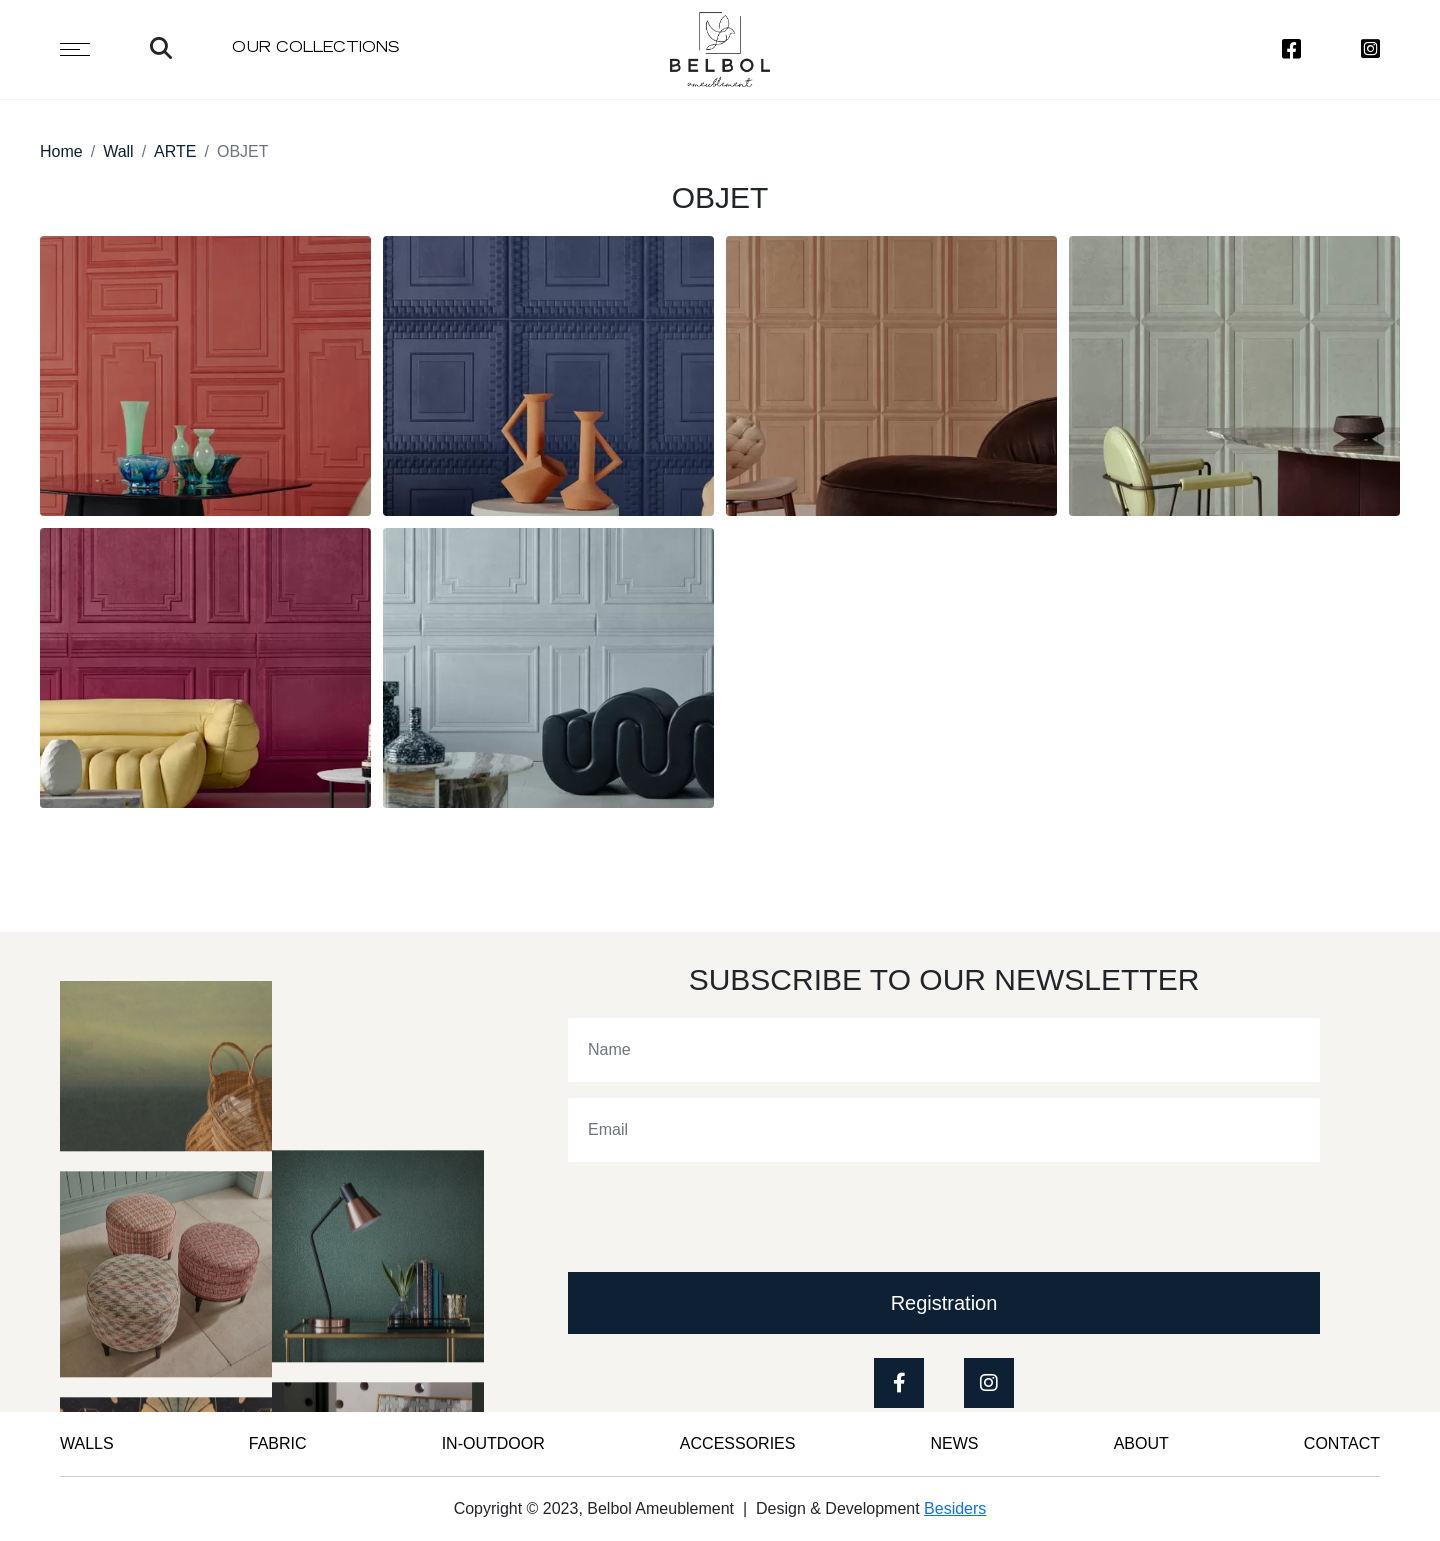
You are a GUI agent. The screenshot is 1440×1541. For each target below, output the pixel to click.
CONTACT (1342, 1443)
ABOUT (1141, 1443)
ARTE (175, 151)
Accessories (738, 1443)
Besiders (955, 1508)
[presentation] (720, 1217)
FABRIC (278, 1443)
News (955, 1443)
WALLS (87, 1443)
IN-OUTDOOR (493, 1443)
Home (61, 151)
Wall (118, 151)
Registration (944, 1303)
